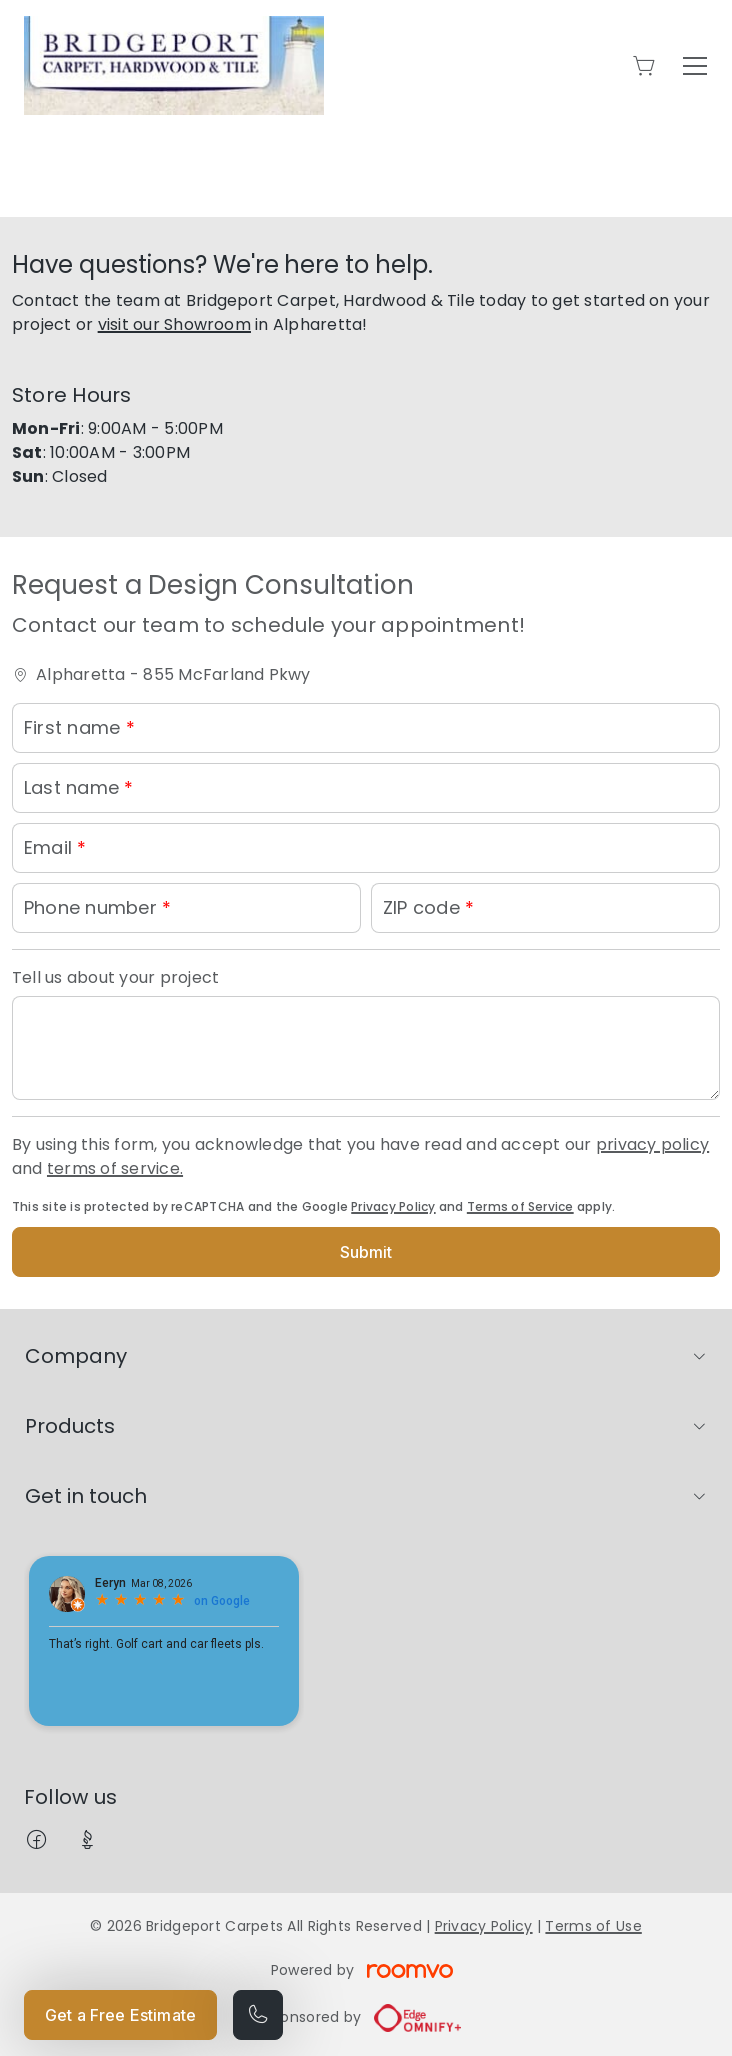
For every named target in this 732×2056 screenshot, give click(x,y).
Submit (366, 1252)
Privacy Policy (393, 1206)
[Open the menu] (695, 66)
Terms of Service (520, 1206)
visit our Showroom (174, 324)
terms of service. (115, 1168)
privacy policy (652, 1144)
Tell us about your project (115, 977)
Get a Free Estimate (120, 2015)
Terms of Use (593, 1926)
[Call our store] (258, 2015)
